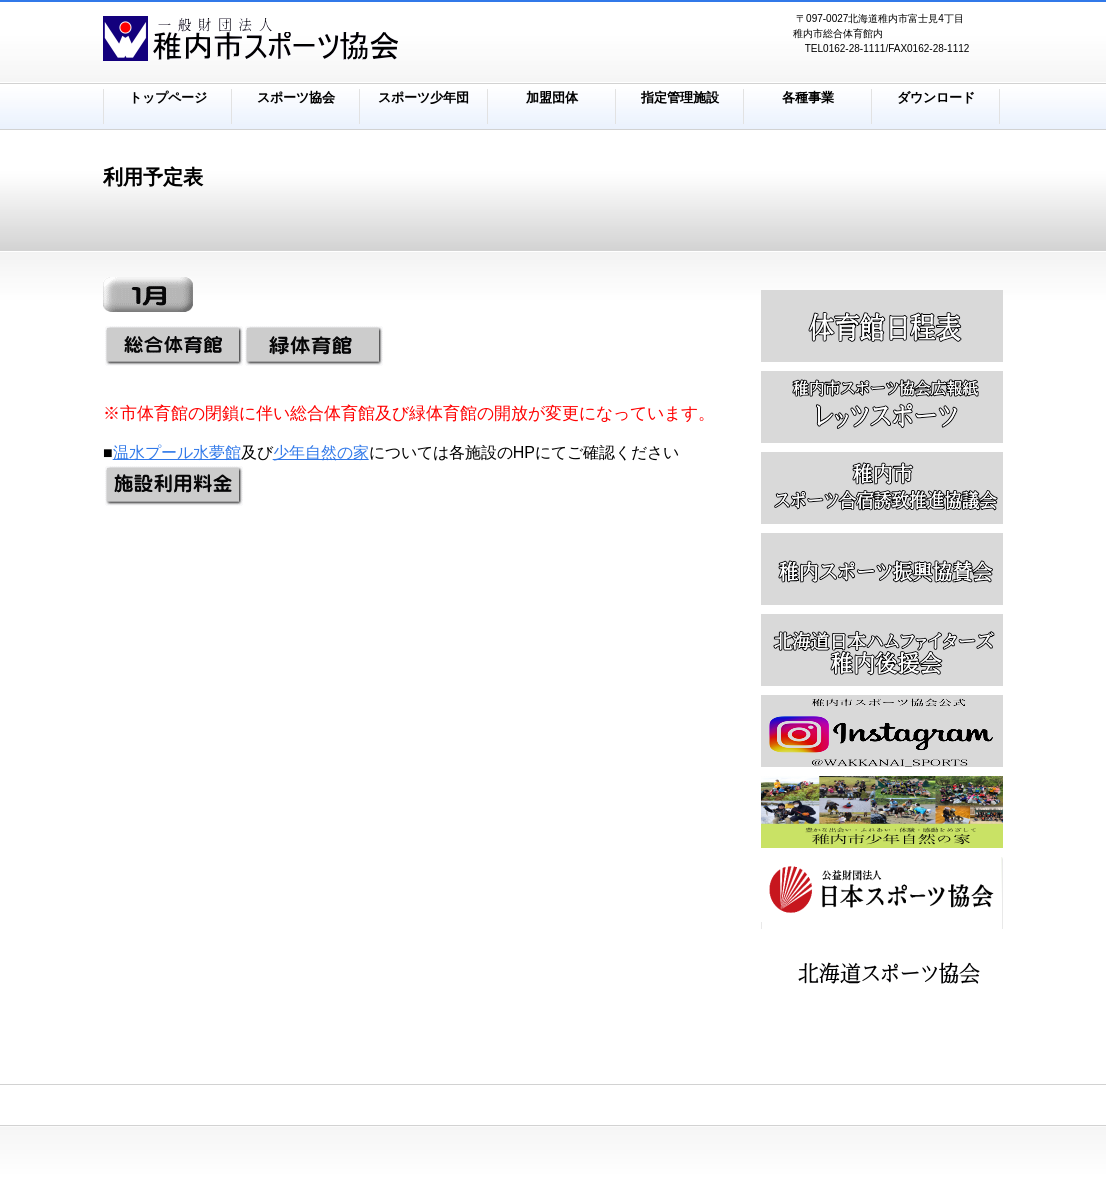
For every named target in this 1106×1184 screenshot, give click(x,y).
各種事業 (808, 97)
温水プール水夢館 (177, 452)
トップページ (168, 97)
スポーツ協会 (296, 97)
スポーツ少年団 (423, 97)
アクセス (882, 974)
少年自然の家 (321, 452)
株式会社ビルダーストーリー (353, 41)
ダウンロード (936, 97)
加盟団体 (552, 97)
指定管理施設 (680, 97)
